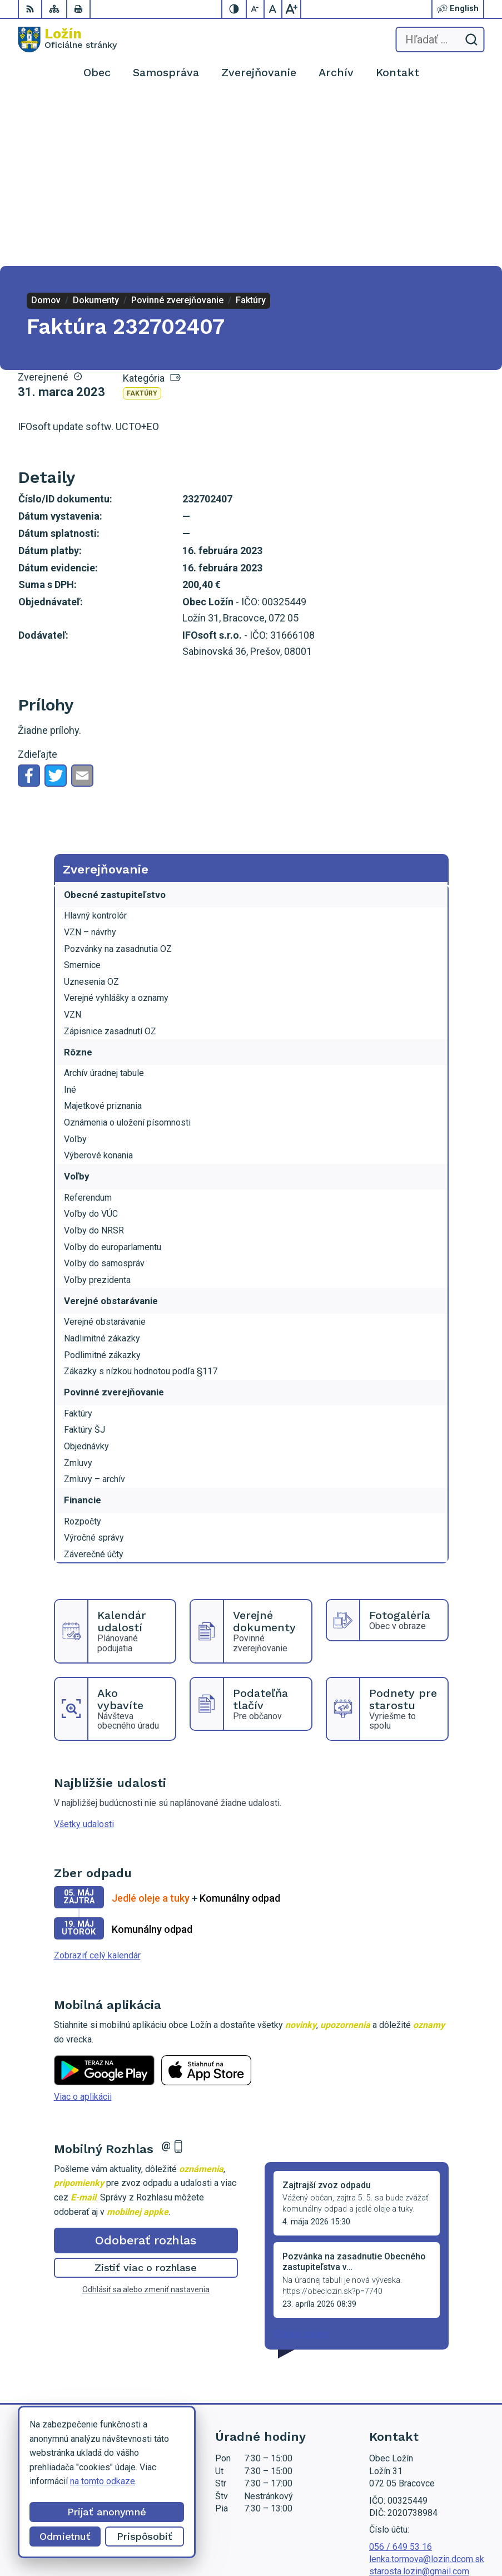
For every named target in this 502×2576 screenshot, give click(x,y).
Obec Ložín (462, 2532)
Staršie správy (301, 2164)
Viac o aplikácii (83, 1927)
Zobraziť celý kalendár (97, 1786)
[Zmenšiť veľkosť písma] (256, 9)
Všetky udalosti (84, 1655)
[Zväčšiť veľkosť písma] (291, 9)
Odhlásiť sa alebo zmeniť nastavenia (146, 2120)
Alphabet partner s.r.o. (442, 2518)
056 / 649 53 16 (400, 2377)
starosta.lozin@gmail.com (419, 2402)
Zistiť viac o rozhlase (146, 2098)
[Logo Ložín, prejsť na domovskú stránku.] (67, 39)
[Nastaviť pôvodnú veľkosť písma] (273, 9)
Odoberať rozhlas (145, 2071)
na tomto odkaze (102, 2481)
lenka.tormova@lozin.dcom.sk (426, 2390)
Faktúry (142, 224)
